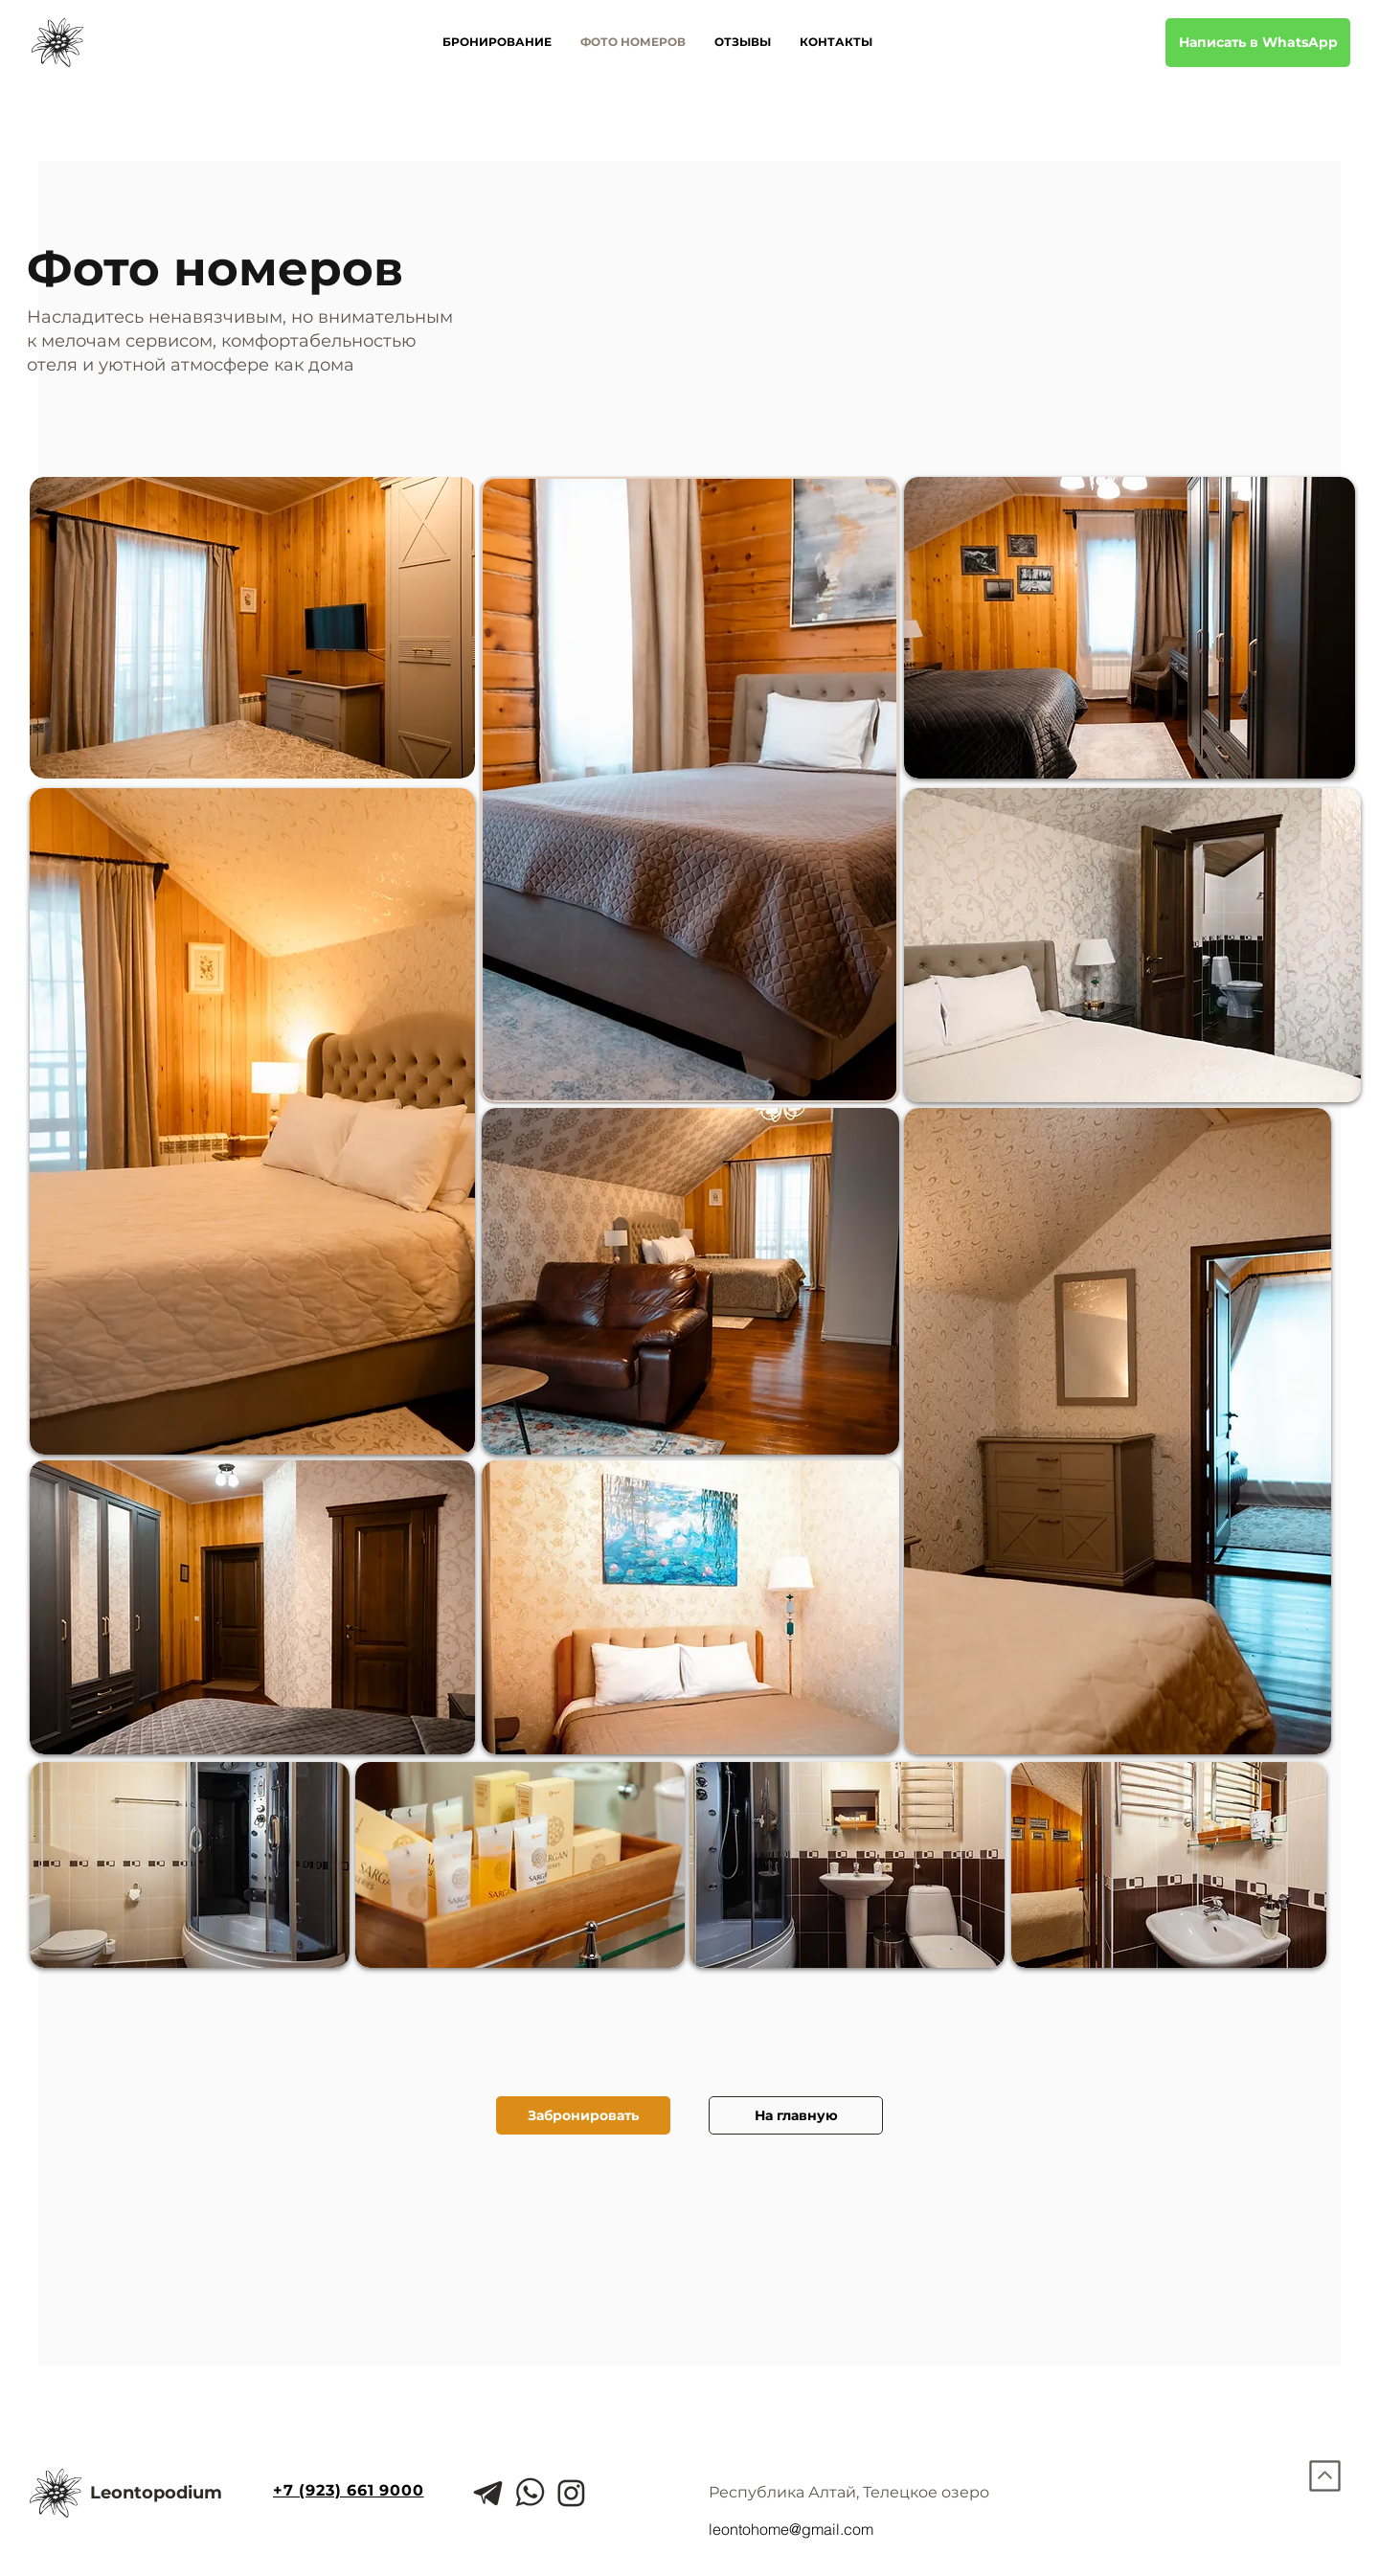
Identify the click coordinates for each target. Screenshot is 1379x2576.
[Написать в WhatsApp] (1257, 42)
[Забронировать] (583, 2115)
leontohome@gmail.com (791, 2529)
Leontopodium (156, 2492)
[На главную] (796, 2115)
